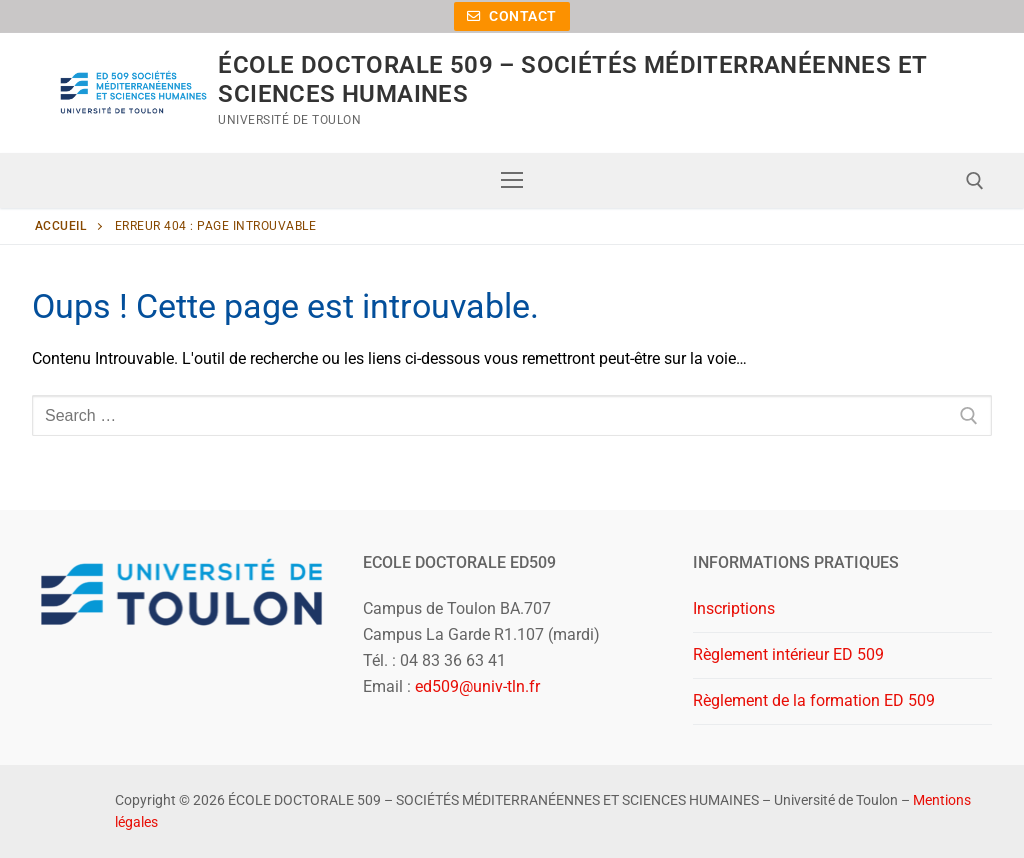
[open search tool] (975, 181)
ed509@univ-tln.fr (477, 686)
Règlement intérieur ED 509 (788, 654)
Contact (512, 16)
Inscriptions (734, 608)
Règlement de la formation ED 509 (814, 700)
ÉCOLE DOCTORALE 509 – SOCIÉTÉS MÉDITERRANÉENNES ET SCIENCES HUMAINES (572, 79)
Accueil (61, 226)
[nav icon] (512, 181)
